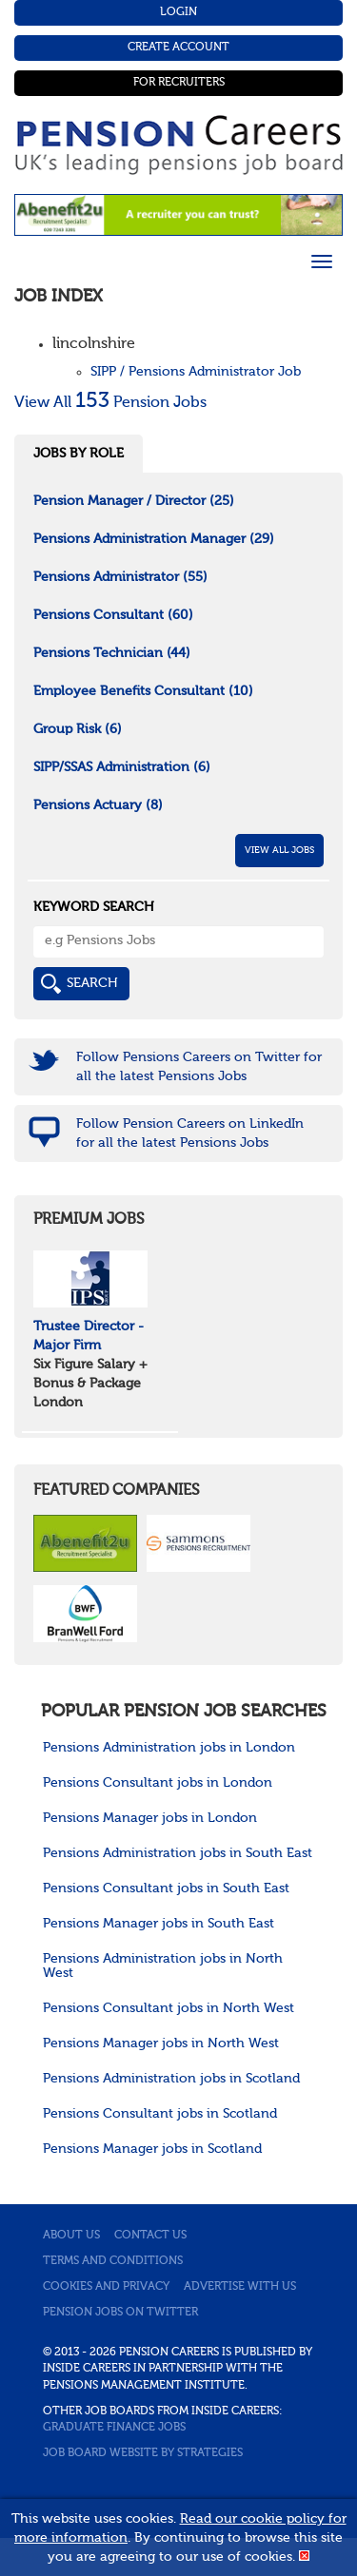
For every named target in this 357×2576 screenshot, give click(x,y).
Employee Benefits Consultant (143, 691)
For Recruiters (179, 82)
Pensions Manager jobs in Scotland (152, 2149)
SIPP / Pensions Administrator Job (195, 371)
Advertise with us (240, 2287)
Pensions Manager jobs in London (150, 1818)
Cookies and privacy (106, 2287)
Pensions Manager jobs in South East (158, 1923)
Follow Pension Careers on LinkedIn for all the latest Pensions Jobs (190, 1133)
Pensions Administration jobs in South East (177, 1853)
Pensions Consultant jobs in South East (166, 1888)
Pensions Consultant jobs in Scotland (160, 2114)
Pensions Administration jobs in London (169, 1747)
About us (71, 2235)
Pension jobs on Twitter (120, 2312)
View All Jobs (279, 850)
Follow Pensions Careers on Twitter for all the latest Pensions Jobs (199, 1067)
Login (178, 12)
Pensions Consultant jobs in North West (168, 2008)
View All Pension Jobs (110, 403)
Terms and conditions (113, 2261)
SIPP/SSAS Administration (121, 767)
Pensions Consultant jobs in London (157, 1783)
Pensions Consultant (113, 615)
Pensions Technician (111, 653)
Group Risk (77, 729)
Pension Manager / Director (133, 501)
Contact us (150, 2235)
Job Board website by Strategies (143, 2453)
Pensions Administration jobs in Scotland (171, 2078)
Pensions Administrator (120, 577)
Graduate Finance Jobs (114, 2427)
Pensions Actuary (98, 805)
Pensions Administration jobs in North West (163, 1966)
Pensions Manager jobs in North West (161, 2043)
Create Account (178, 47)
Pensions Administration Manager (153, 539)
